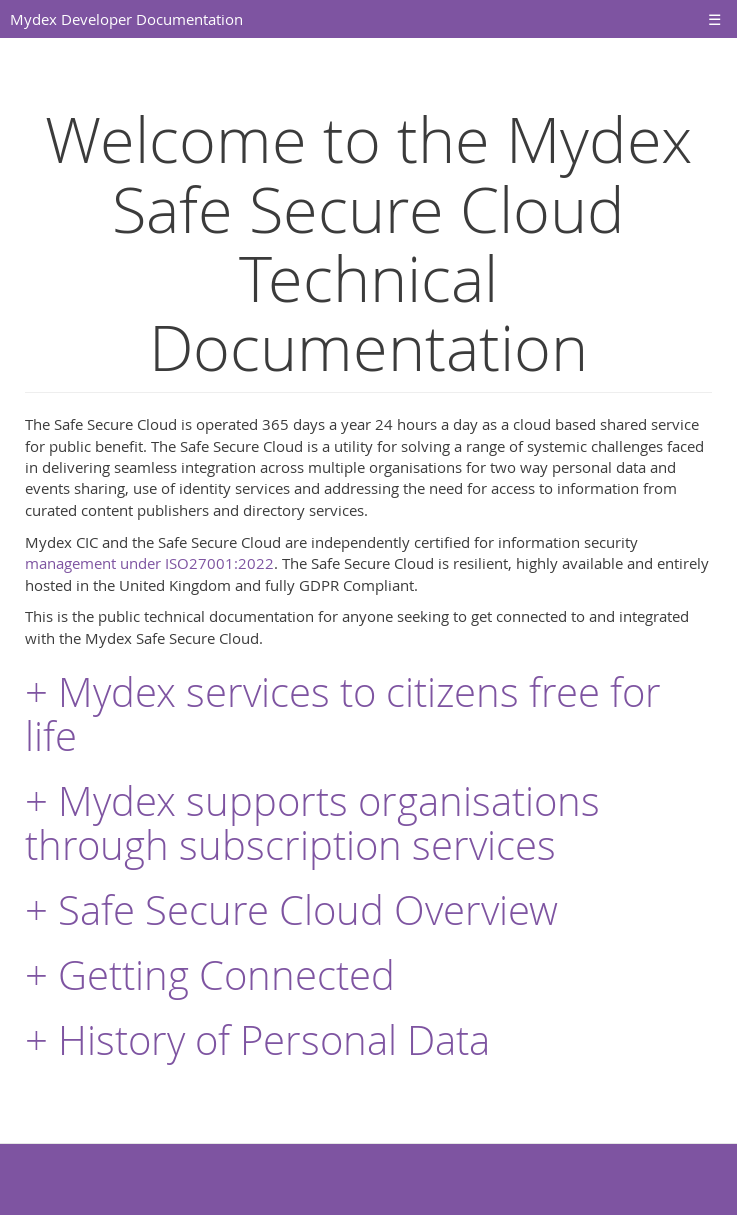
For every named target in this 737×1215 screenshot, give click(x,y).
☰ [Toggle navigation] (714, 19)
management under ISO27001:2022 (149, 563)
